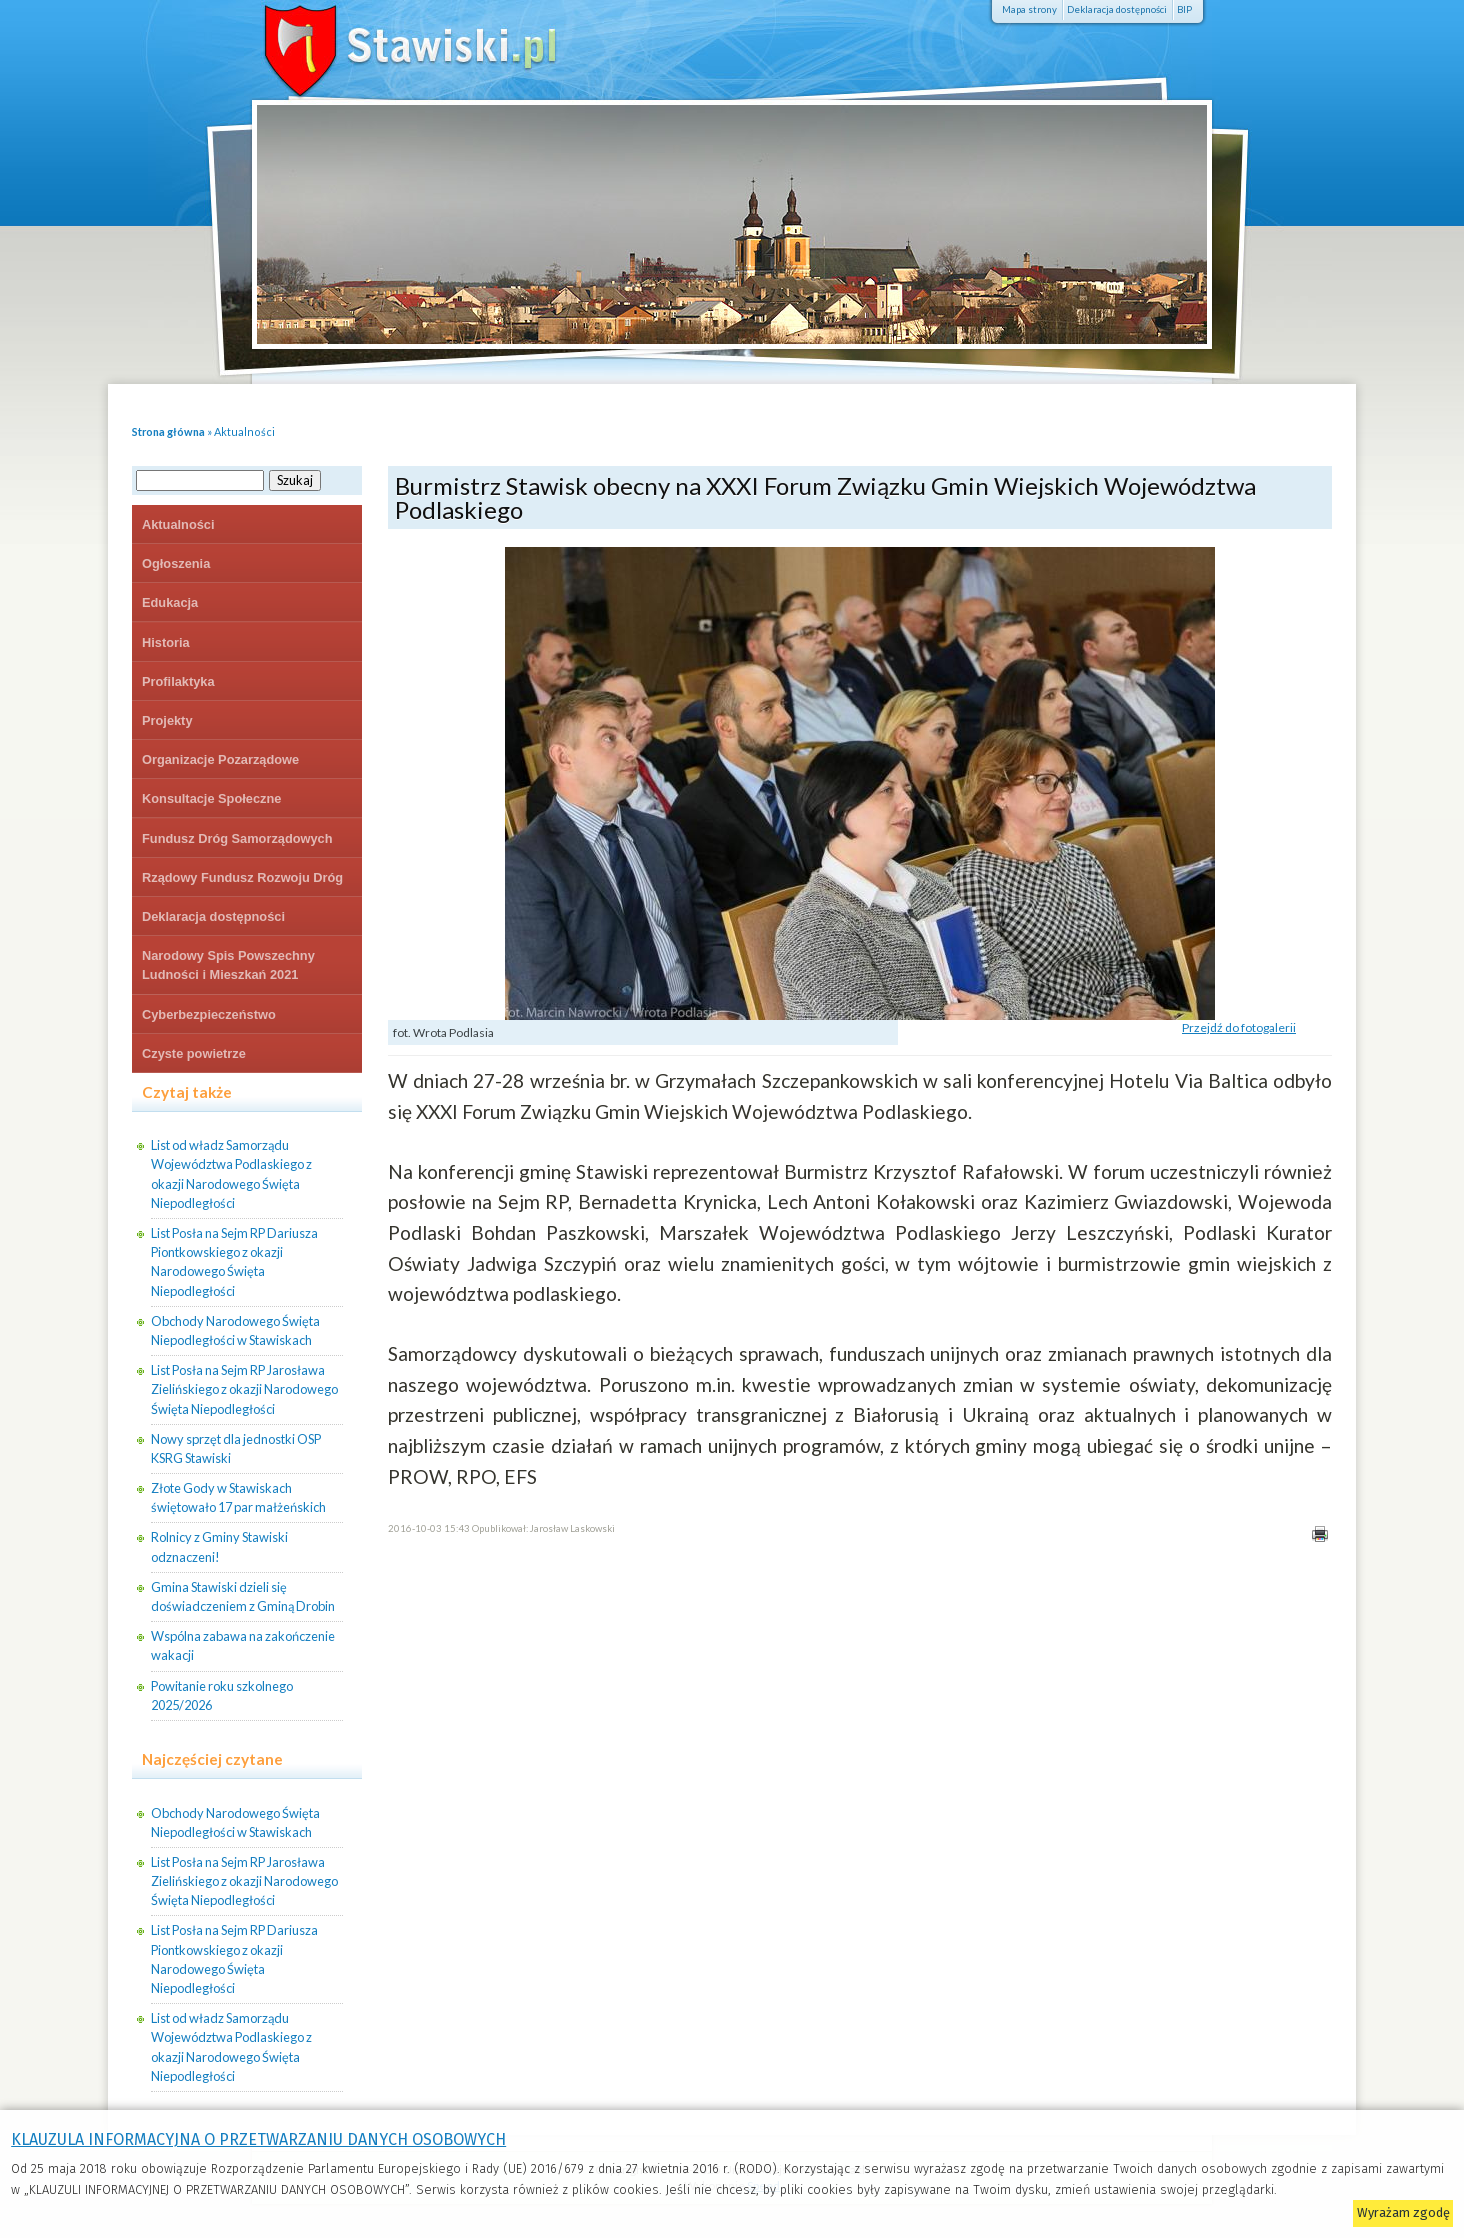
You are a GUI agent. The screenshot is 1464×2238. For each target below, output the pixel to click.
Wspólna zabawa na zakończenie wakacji (243, 1645)
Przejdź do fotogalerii (1239, 1027)
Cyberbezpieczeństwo (209, 1014)
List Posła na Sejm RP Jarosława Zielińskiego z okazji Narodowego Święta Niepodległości (244, 1389)
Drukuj (1319, 1533)
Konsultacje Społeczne (211, 798)
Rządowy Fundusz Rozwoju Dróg (242, 877)
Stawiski (382, 45)
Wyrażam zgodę (1403, 2212)
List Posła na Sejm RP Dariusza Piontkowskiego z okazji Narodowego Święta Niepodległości (234, 1262)
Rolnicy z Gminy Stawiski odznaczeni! (219, 1546)
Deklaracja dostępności (1117, 9)
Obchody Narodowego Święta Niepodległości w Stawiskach (235, 1330)
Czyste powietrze (194, 1053)
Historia (166, 642)
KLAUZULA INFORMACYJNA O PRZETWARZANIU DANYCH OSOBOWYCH (258, 2139)
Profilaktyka (178, 681)
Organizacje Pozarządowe (220, 759)
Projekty (167, 720)
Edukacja (170, 602)
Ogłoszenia (176, 563)
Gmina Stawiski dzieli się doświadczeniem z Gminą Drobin (243, 1596)
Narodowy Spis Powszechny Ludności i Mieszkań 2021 (228, 965)
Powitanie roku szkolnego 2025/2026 (222, 1695)
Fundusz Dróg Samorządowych (237, 838)
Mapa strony (1029, 9)
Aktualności (244, 431)
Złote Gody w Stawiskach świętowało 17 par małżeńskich (238, 1497)
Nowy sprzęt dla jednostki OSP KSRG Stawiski (236, 1448)
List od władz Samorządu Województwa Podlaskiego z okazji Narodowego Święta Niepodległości (231, 1174)
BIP (1184, 9)
